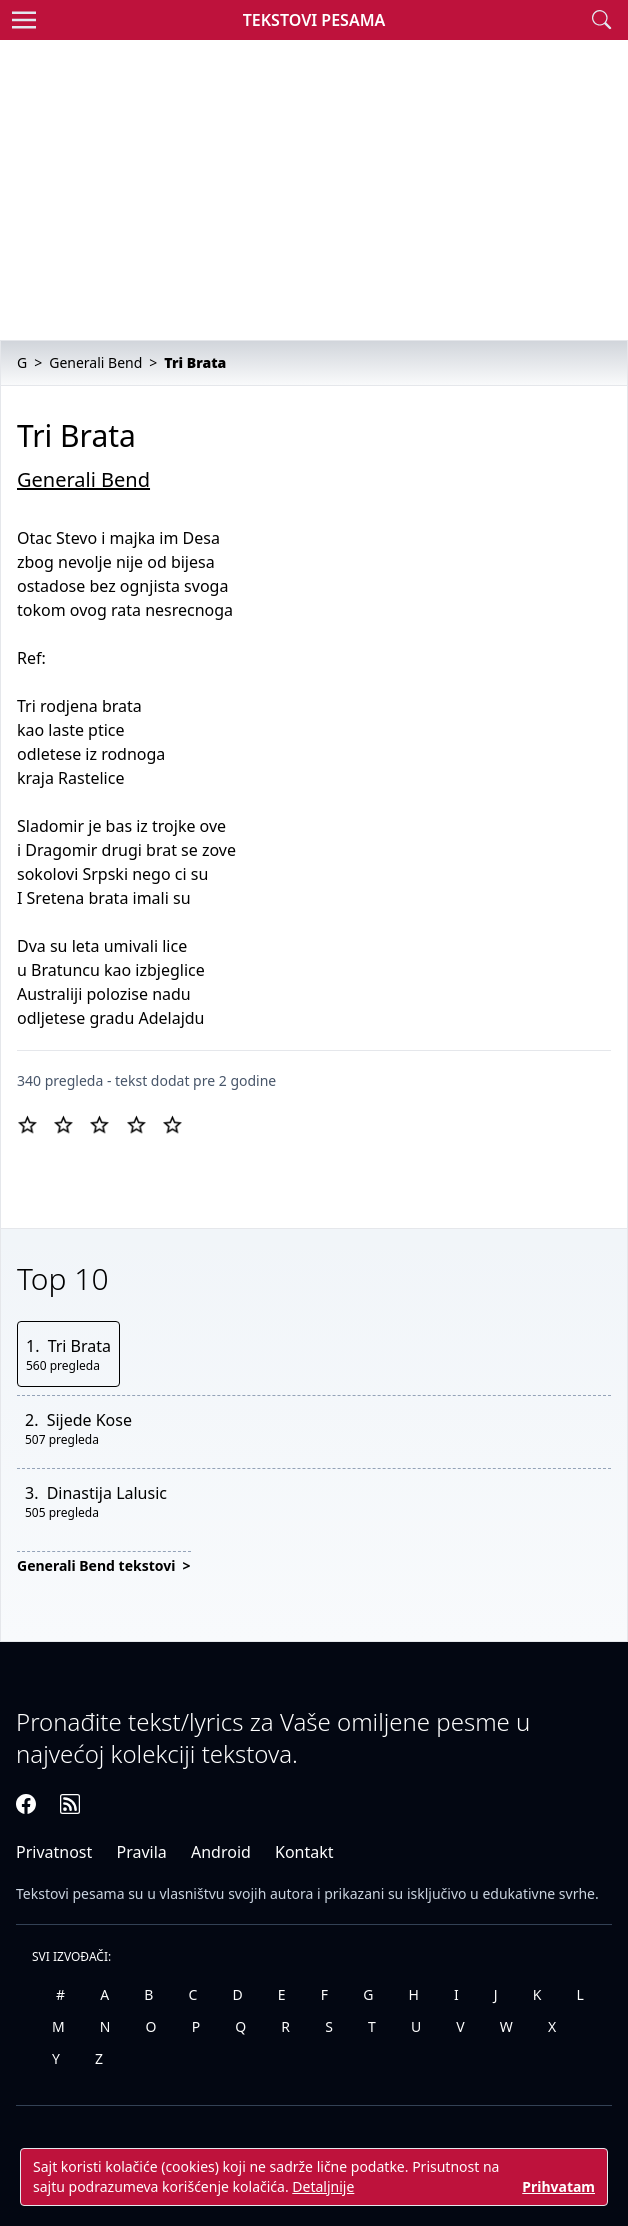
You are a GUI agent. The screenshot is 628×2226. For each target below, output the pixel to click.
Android (221, 1852)
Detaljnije (323, 2186)
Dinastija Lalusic (107, 1493)
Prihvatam (558, 2186)
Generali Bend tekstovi (98, 1565)
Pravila (141, 1852)
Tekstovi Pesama (314, 20)
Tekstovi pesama (70, 1893)
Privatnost (54, 1852)
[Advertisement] (314, 190)
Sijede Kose (89, 1420)
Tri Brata (79, 1346)
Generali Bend (83, 479)
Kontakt (304, 1852)
